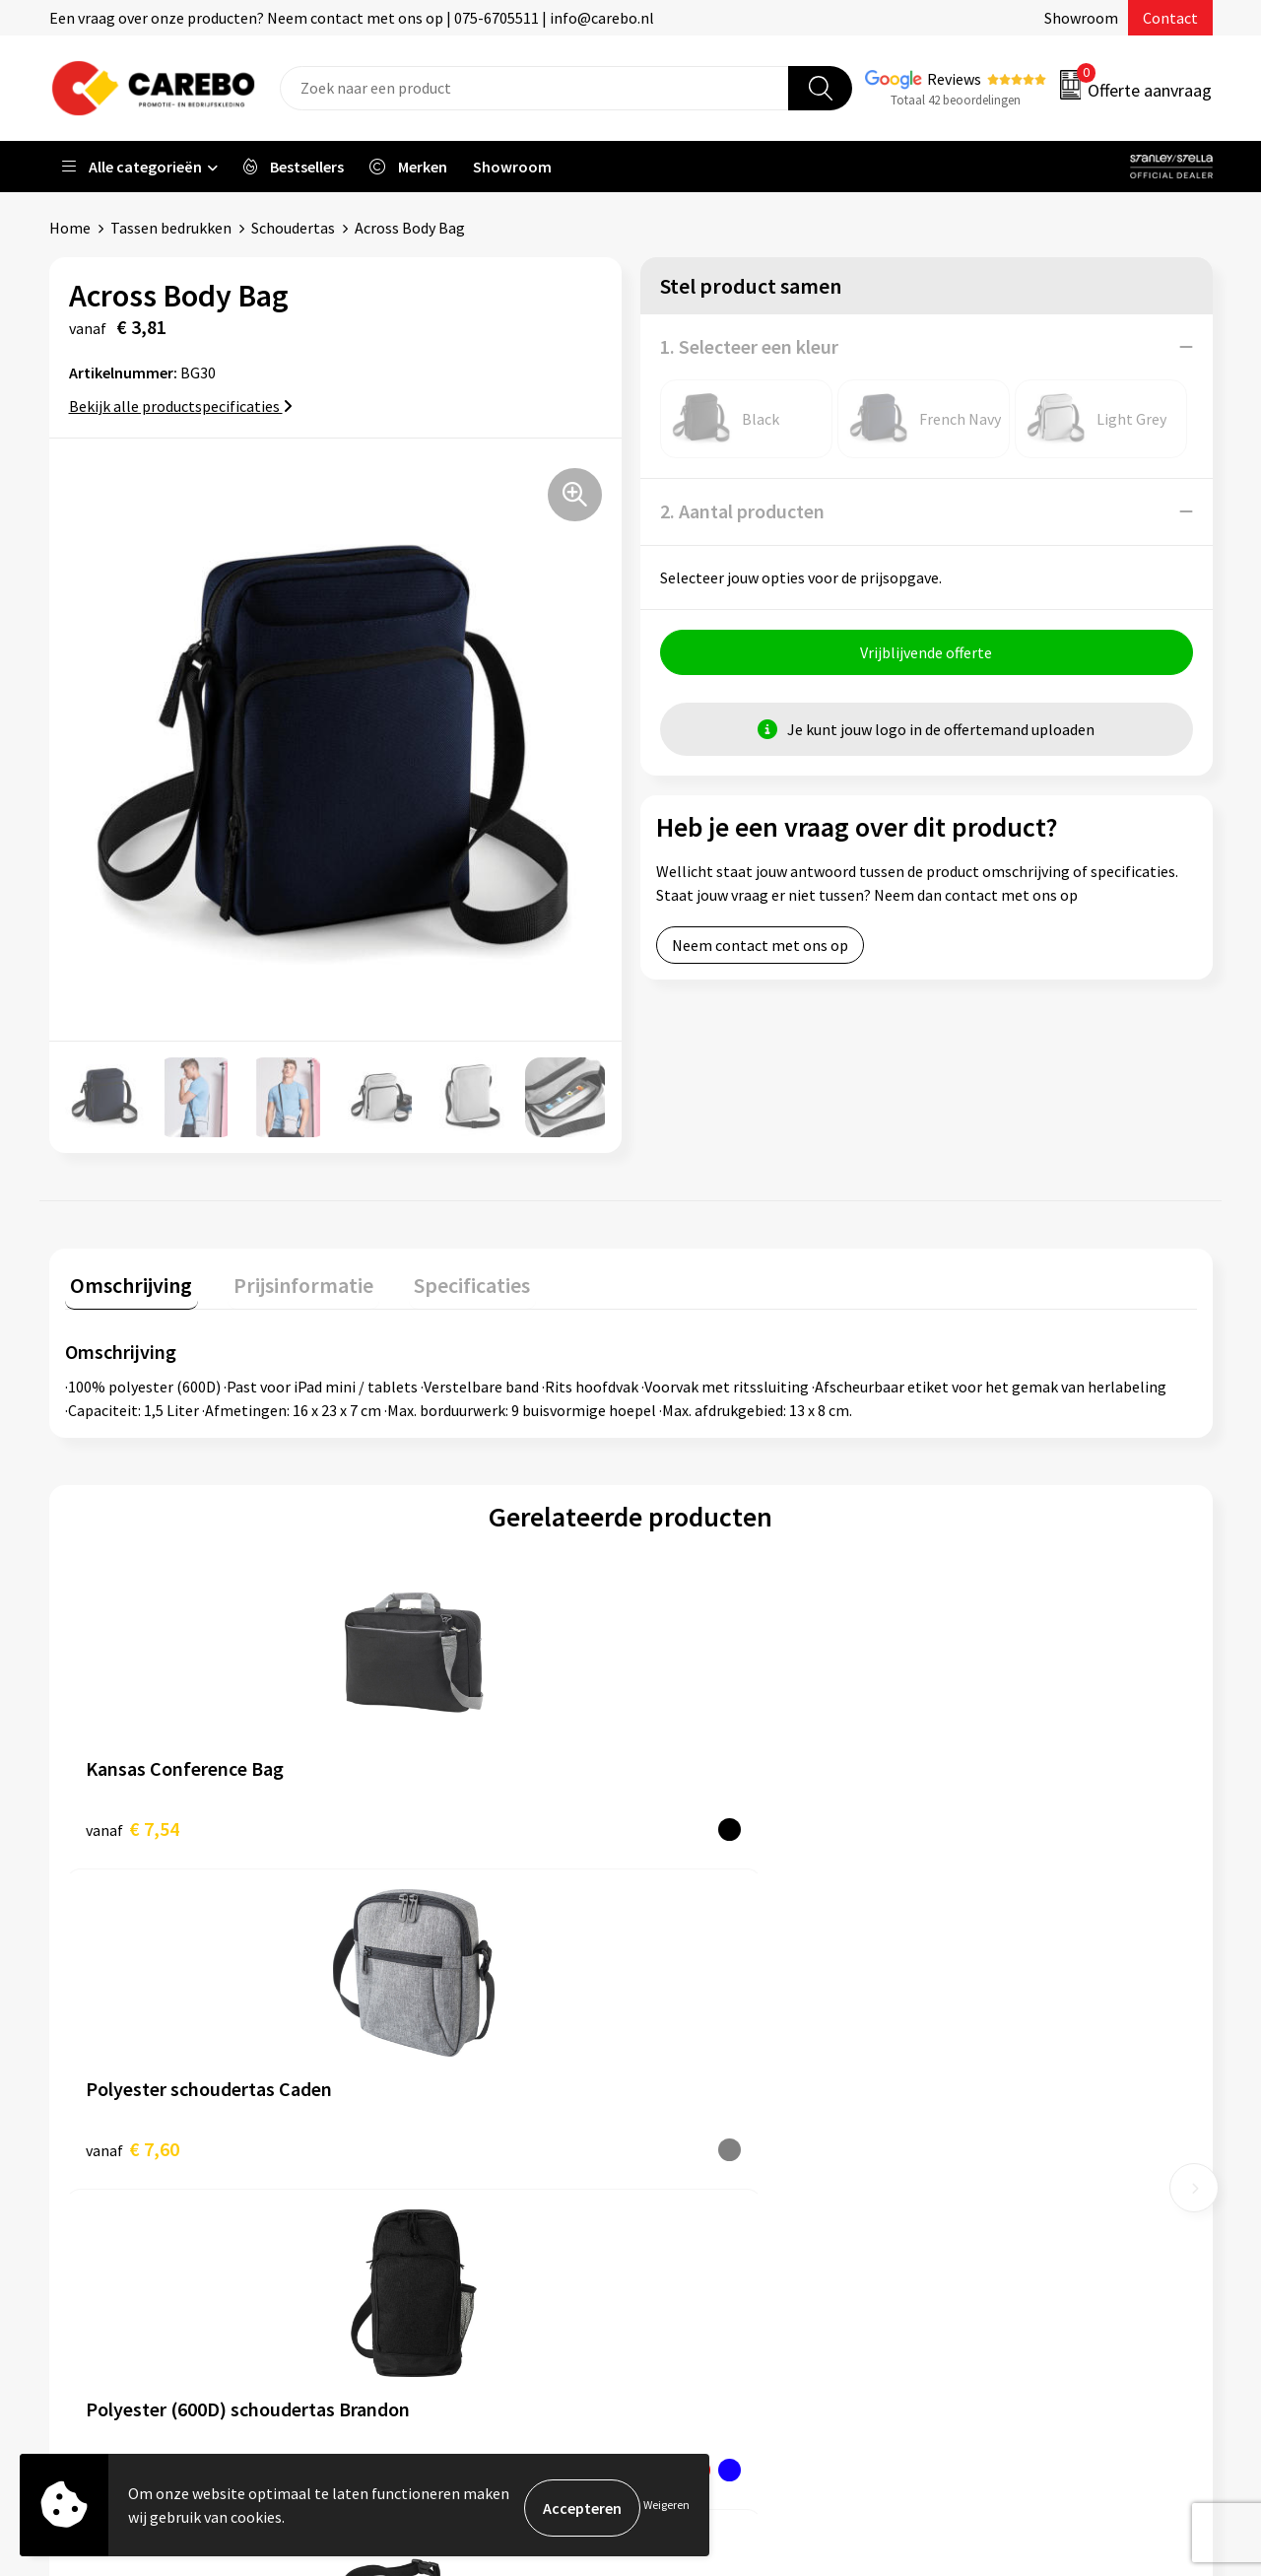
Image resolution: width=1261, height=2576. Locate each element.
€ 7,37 (698, 1822)
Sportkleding (987, 2111)
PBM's (964, 2080)
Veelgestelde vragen (434, 2140)
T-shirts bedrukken (719, 2111)
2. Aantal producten (742, 511)
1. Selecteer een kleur (749, 346)
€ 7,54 (132, 1822)
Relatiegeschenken (1008, 2140)
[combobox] (534, 88)
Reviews (954, 79)
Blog (671, 2080)
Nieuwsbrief (695, 2200)
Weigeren (666, 2507)
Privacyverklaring (425, 2200)
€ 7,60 (415, 1822)
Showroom (1081, 18)
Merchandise (697, 2140)
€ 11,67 (985, 1822)
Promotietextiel (998, 2020)
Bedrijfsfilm (695, 2170)
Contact (1170, 18)
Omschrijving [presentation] (126, 1279)
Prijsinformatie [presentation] (287, 1279)
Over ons (684, 2051)
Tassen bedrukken (171, 227)
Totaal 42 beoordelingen (956, 100)
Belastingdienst (420, 2020)
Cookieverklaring (424, 2170)
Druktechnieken (420, 2230)
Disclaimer (402, 2261)
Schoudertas (293, 227)
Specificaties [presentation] (444, 1279)
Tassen (966, 2170)
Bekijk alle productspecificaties (181, 406)
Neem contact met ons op (760, 951)
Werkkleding (985, 2051)
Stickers (970, 2200)
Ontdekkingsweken (720, 2020)
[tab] (126, 1283)
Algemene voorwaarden (446, 2111)
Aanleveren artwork (432, 2051)
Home (70, 227)
